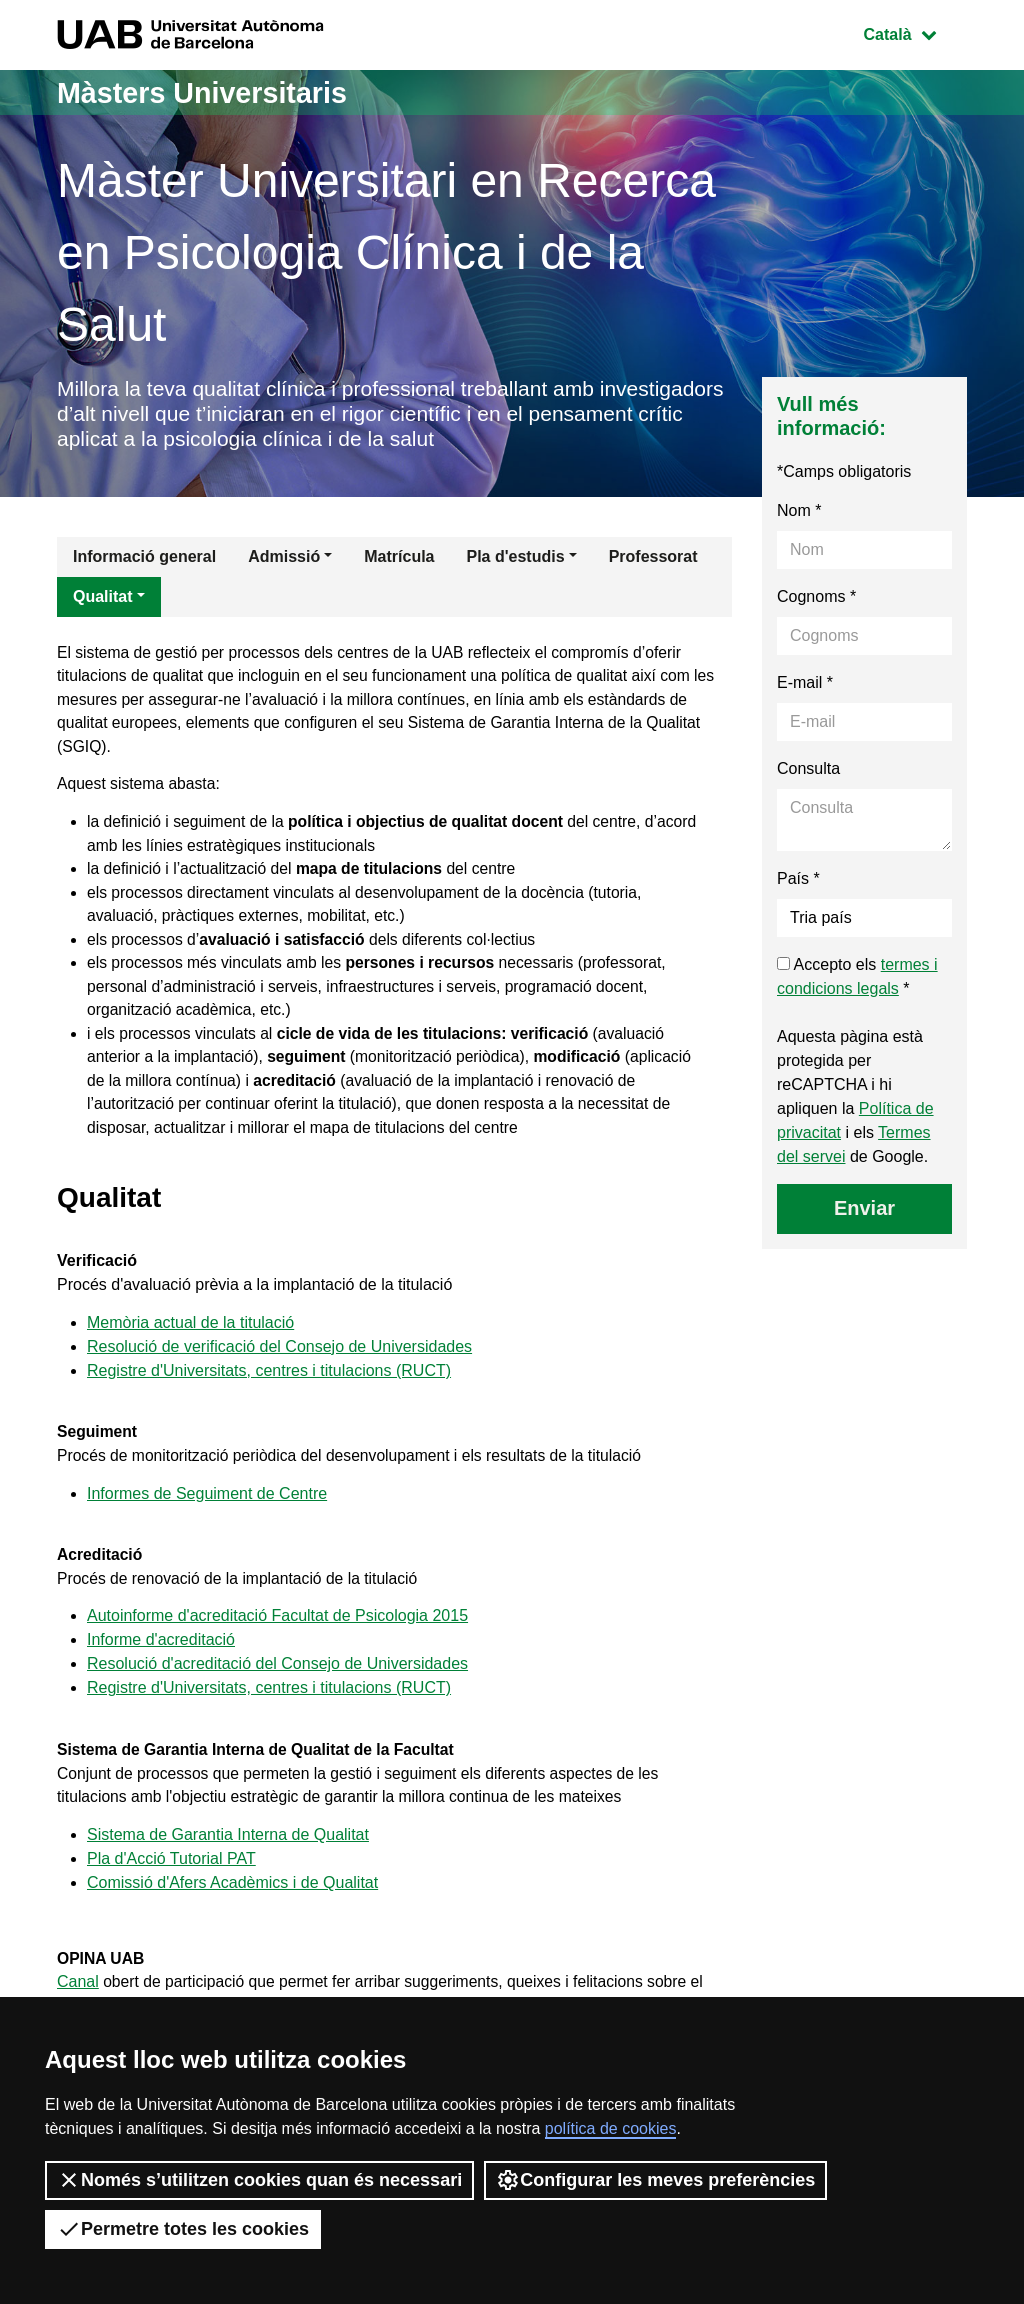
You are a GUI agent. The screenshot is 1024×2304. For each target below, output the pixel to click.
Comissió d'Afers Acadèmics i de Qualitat (232, 1909)
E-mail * (805, 685)
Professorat (653, 559)
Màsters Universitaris (209, 92)
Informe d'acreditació (161, 1663)
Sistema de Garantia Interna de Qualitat (228, 1861)
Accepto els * (857, 979)
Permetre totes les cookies (183, 2229)
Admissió (284, 559)
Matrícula (399, 559)
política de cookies (611, 2128)
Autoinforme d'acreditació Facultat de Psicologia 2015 (277, 1639)
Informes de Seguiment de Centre (207, 1513)
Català (915, 32)
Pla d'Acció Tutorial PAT (171, 1885)
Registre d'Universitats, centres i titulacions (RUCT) (269, 1387)
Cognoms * (816, 599)
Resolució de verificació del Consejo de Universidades (279, 1363)
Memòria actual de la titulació (190, 1339)
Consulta (808, 771)
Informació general (144, 559)
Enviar (864, 1211)
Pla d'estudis (516, 559)
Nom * (799, 513)
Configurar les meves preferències (655, 2180)
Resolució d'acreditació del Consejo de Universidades (277, 1687)
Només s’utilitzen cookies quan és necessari (259, 2180)
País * (798, 881)
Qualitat (103, 599)
